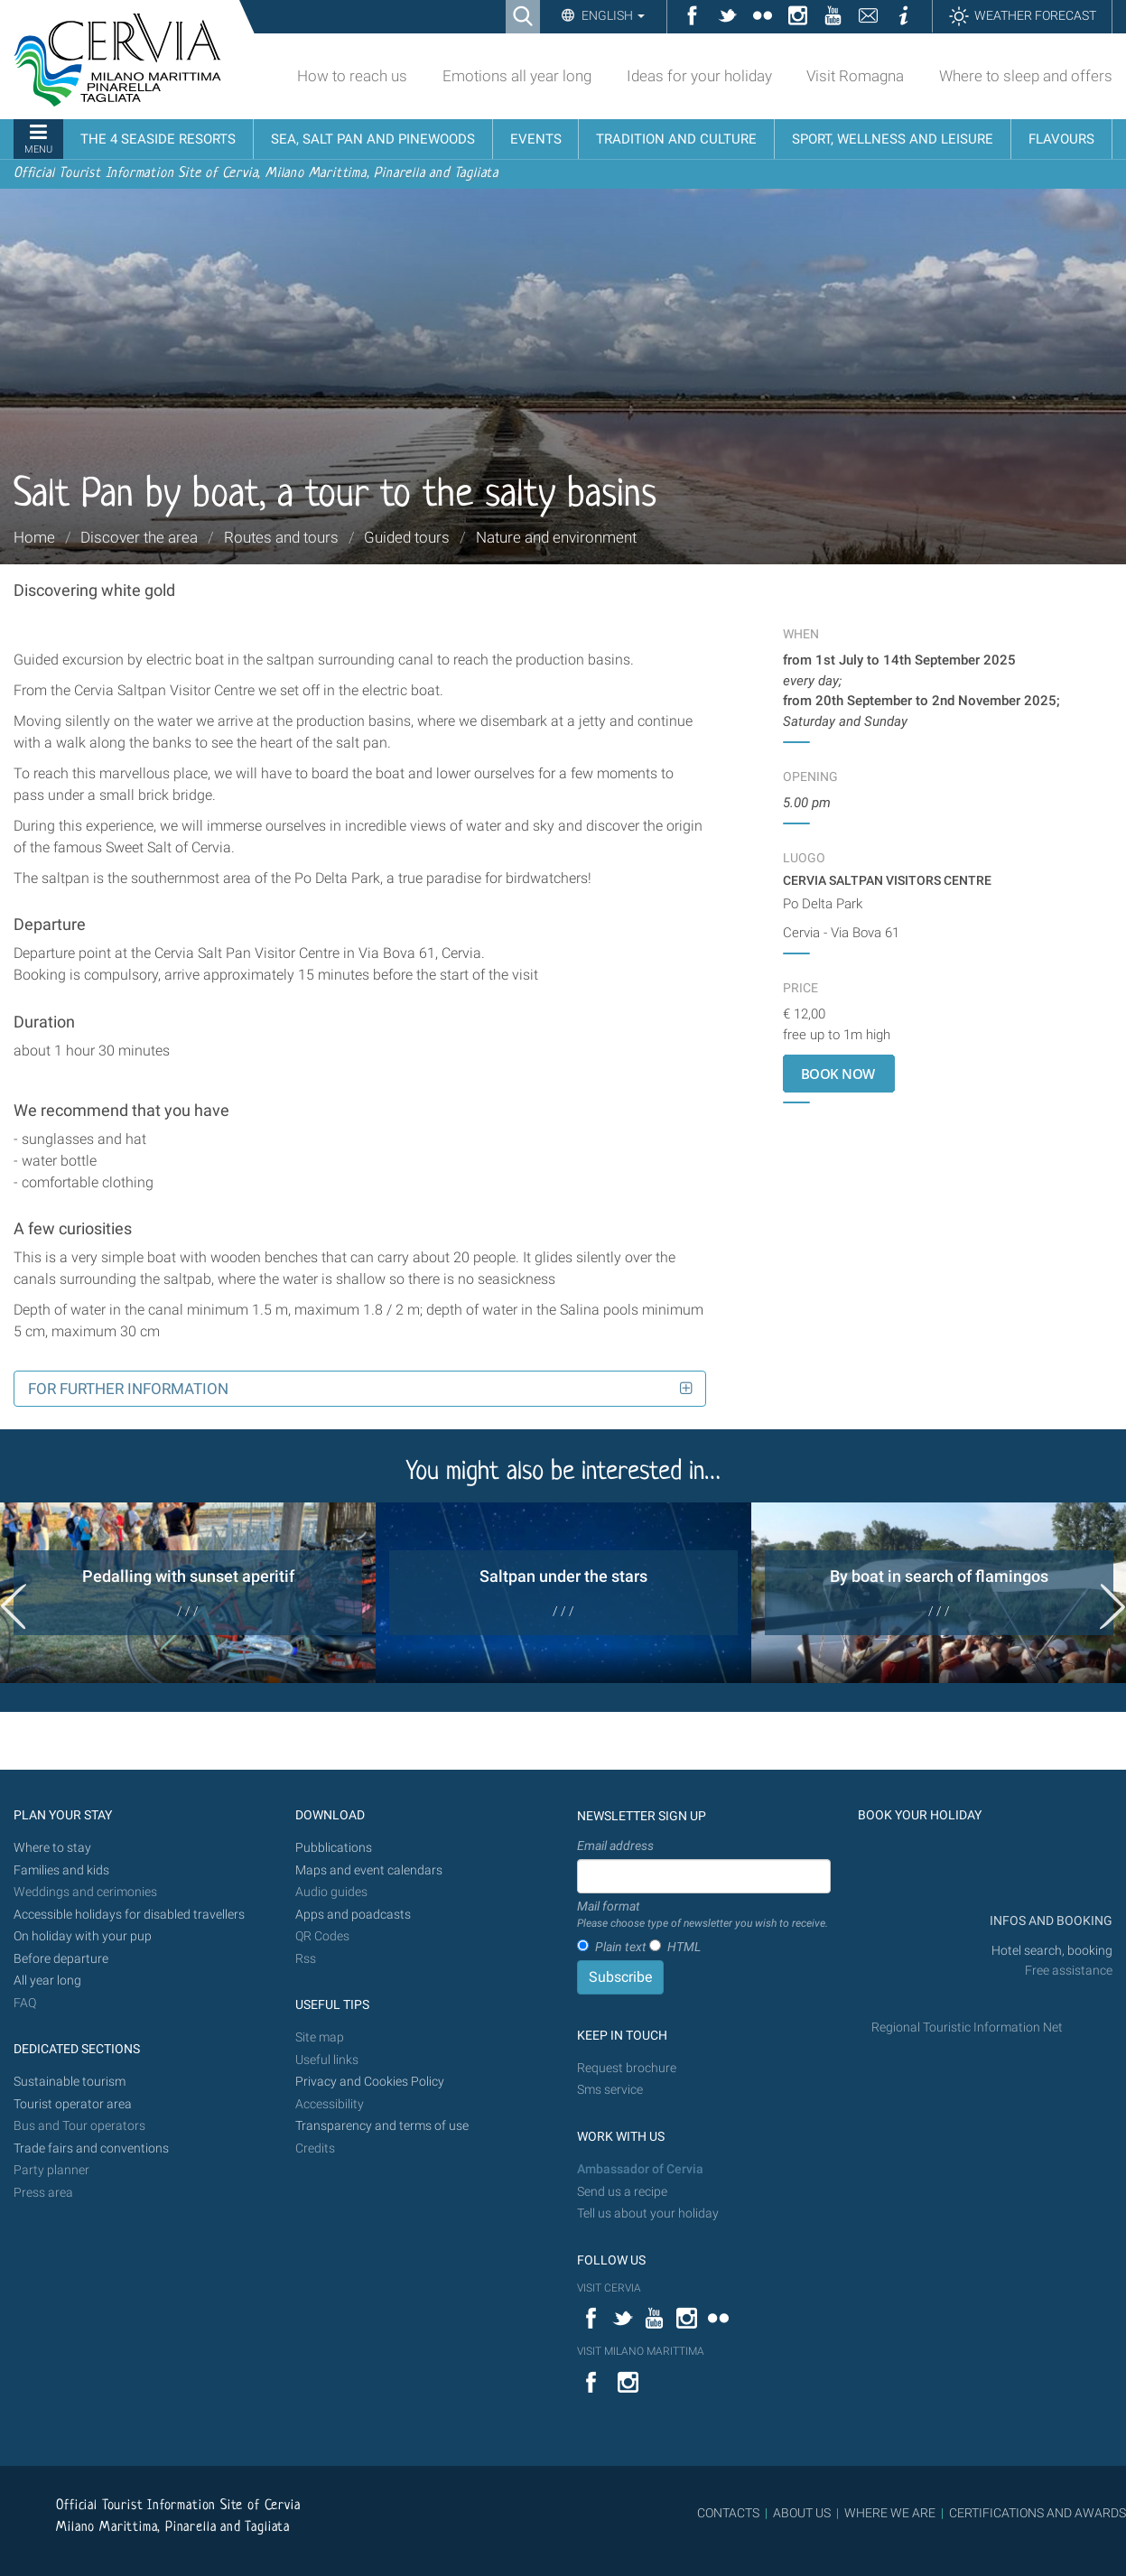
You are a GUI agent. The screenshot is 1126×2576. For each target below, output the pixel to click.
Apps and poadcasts (353, 1914)
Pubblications (333, 1847)
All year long (47, 1980)
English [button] (612, 15)
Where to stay (52, 1847)
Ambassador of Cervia (640, 2169)
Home (34, 537)
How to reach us (352, 76)
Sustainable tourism (70, 2081)
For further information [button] (128, 1389)
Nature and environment (556, 537)
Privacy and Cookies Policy (369, 2081)
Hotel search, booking (1051, 1950)
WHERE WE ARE (889, 2513)
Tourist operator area (73, 2104)
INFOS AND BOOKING (1049, 1921)
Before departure (61, 1959)
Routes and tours (281, 537)
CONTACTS (728, 2513)
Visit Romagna (855, 76)
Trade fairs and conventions (91, 2148)
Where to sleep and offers (1025, 76)
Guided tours (407, 537)
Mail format (702, 1915)
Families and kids (61, 1870)
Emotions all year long (516, 76)
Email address (615, 1845)
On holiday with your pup (83, 1936)
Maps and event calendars (368, 1870)
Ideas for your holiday (699, 76)
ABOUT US (802, 2513)
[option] (188, 1592)
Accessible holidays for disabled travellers (129, 1914)
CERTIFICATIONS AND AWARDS (1037, 2513)
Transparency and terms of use (382, 2126)
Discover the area (139, 537)
